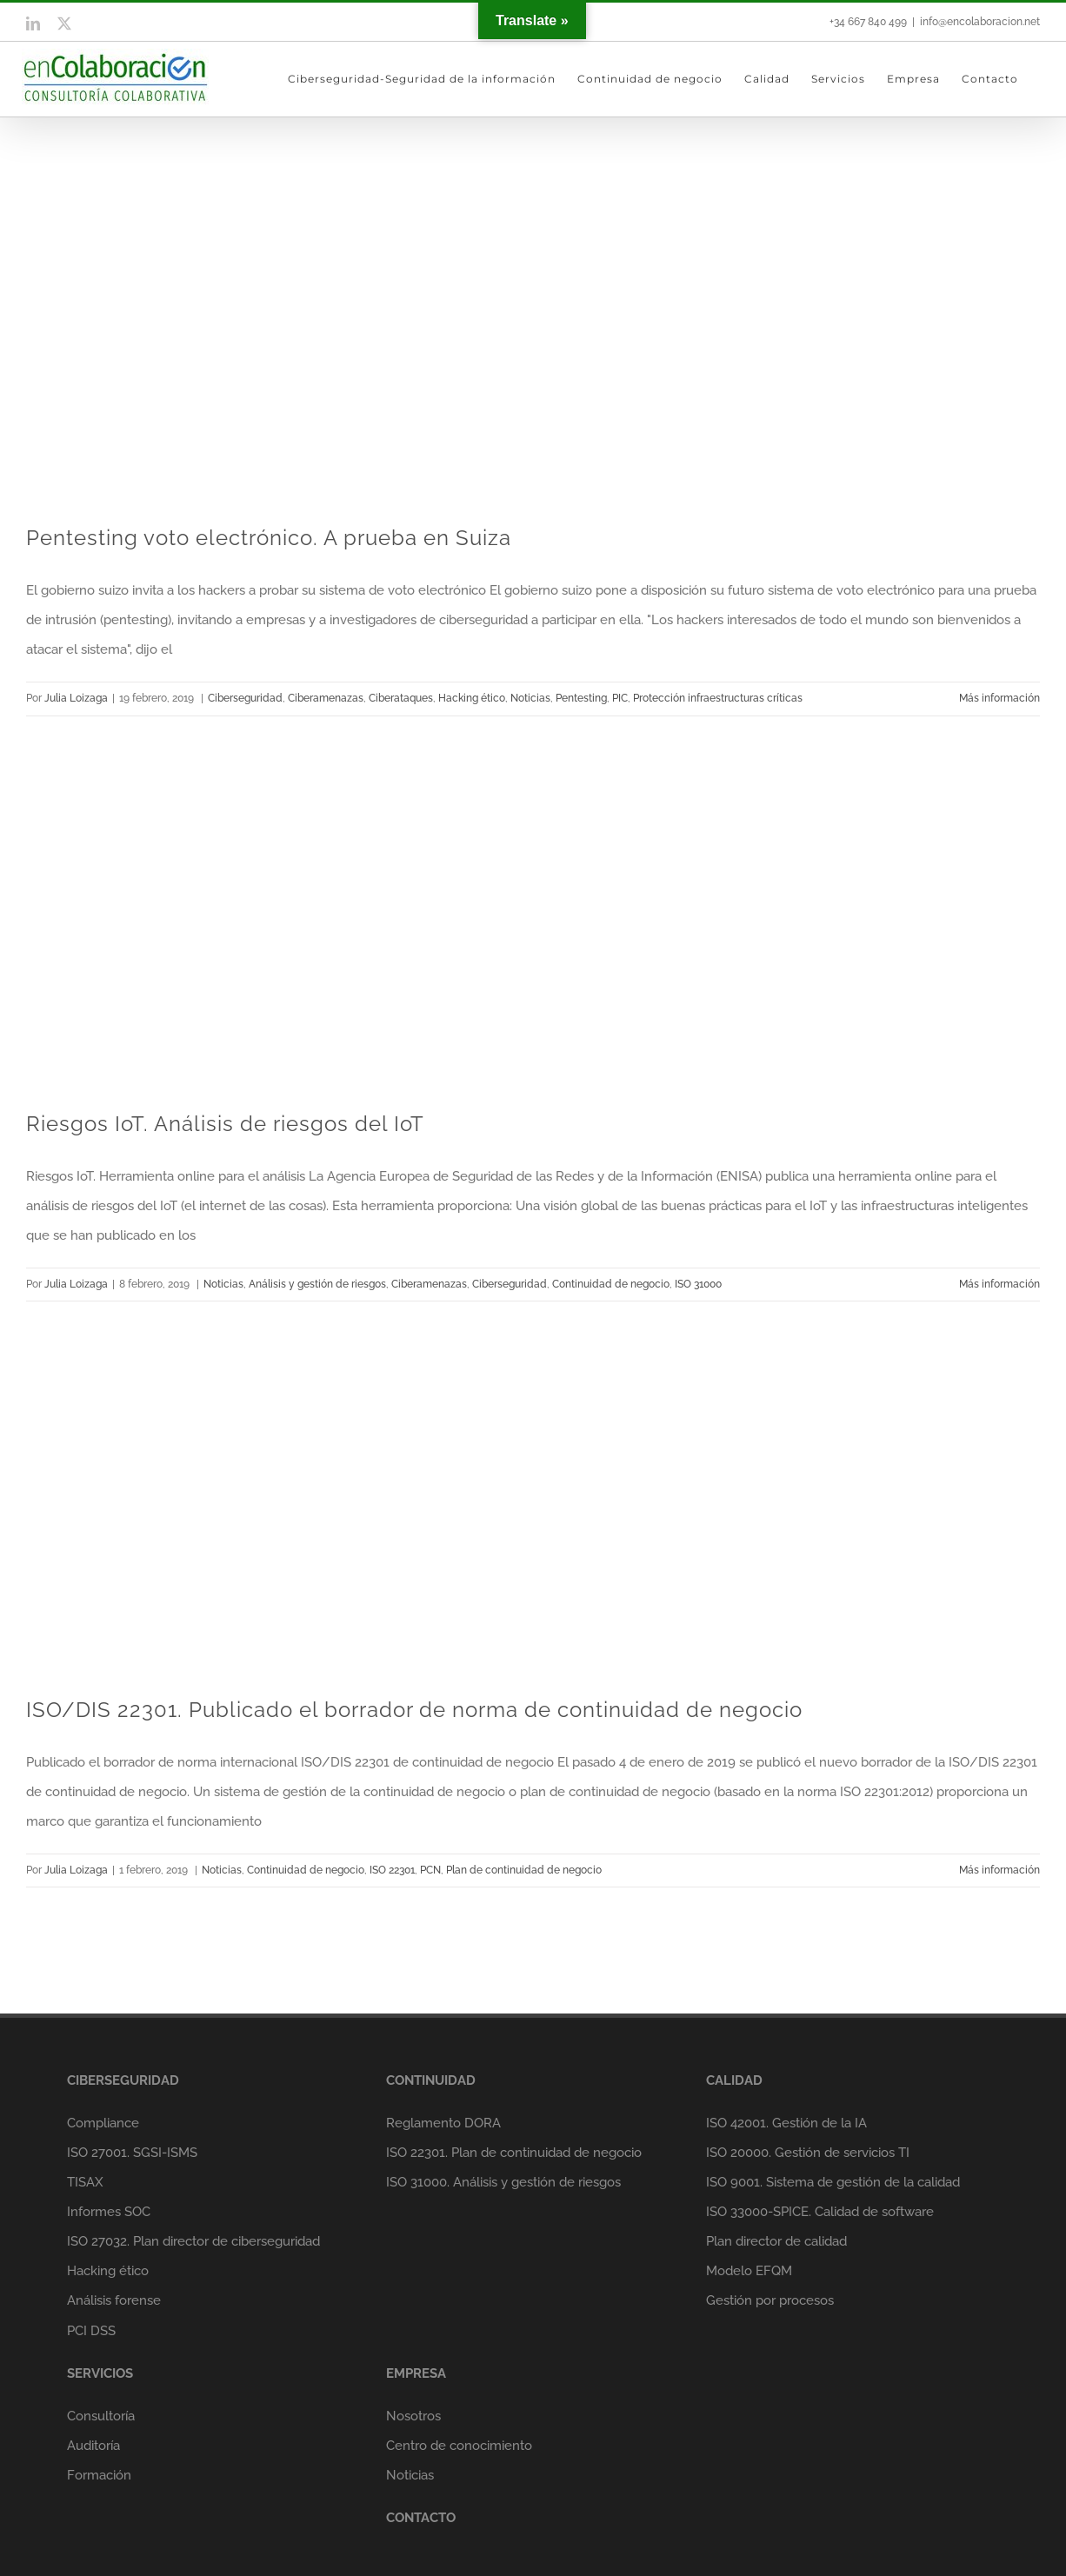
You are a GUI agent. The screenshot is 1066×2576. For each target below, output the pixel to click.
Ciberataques (401, 698)
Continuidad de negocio (611, 1284)
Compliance (103, 2123)
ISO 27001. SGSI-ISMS (132, 2152)
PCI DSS (91, 2331)
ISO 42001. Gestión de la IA (786, 2123)
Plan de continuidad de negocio (524, 1870)
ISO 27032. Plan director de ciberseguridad (193, 2241)
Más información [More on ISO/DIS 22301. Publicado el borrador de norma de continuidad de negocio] (999, 1870)
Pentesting (581, 698)
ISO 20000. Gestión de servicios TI (807, 2152)
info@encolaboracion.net (980, 22)
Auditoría (93, 2445)
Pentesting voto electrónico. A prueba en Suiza (268, 537)
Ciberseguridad (245, 698)
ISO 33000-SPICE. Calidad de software (820, 2212)
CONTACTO (421, 2518)
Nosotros (413, 2416)
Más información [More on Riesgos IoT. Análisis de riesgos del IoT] (999, 1284)
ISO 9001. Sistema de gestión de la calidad (833, 2182)
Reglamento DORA (443, 2123)
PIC (620, 698)
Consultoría (101, 2416)
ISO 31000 (698, 1284)
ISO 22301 (392, 1870)
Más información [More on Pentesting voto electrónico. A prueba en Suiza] (999, 698)
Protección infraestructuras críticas (718, 698)
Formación (99, 2475)
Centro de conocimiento (459, 2445)
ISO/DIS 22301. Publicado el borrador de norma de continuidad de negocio (414, 1709)
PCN (430, 1870)
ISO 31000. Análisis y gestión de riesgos (503, 2182)
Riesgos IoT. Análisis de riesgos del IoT (225, 1123)
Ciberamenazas (325, 698)
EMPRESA (416, 2373)
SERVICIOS (100, 2373)
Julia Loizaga (76, 698)
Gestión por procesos (770, 2300)
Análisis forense (114, 2300)
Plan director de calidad (776, 2241)
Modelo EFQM (749, 2271)
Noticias (530, 698)
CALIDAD (734, 2080)
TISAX (85, 2182)
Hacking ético (471, 698)
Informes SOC (108, 2212)
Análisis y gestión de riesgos (317, 1284)
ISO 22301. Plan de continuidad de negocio (514, 2152)
